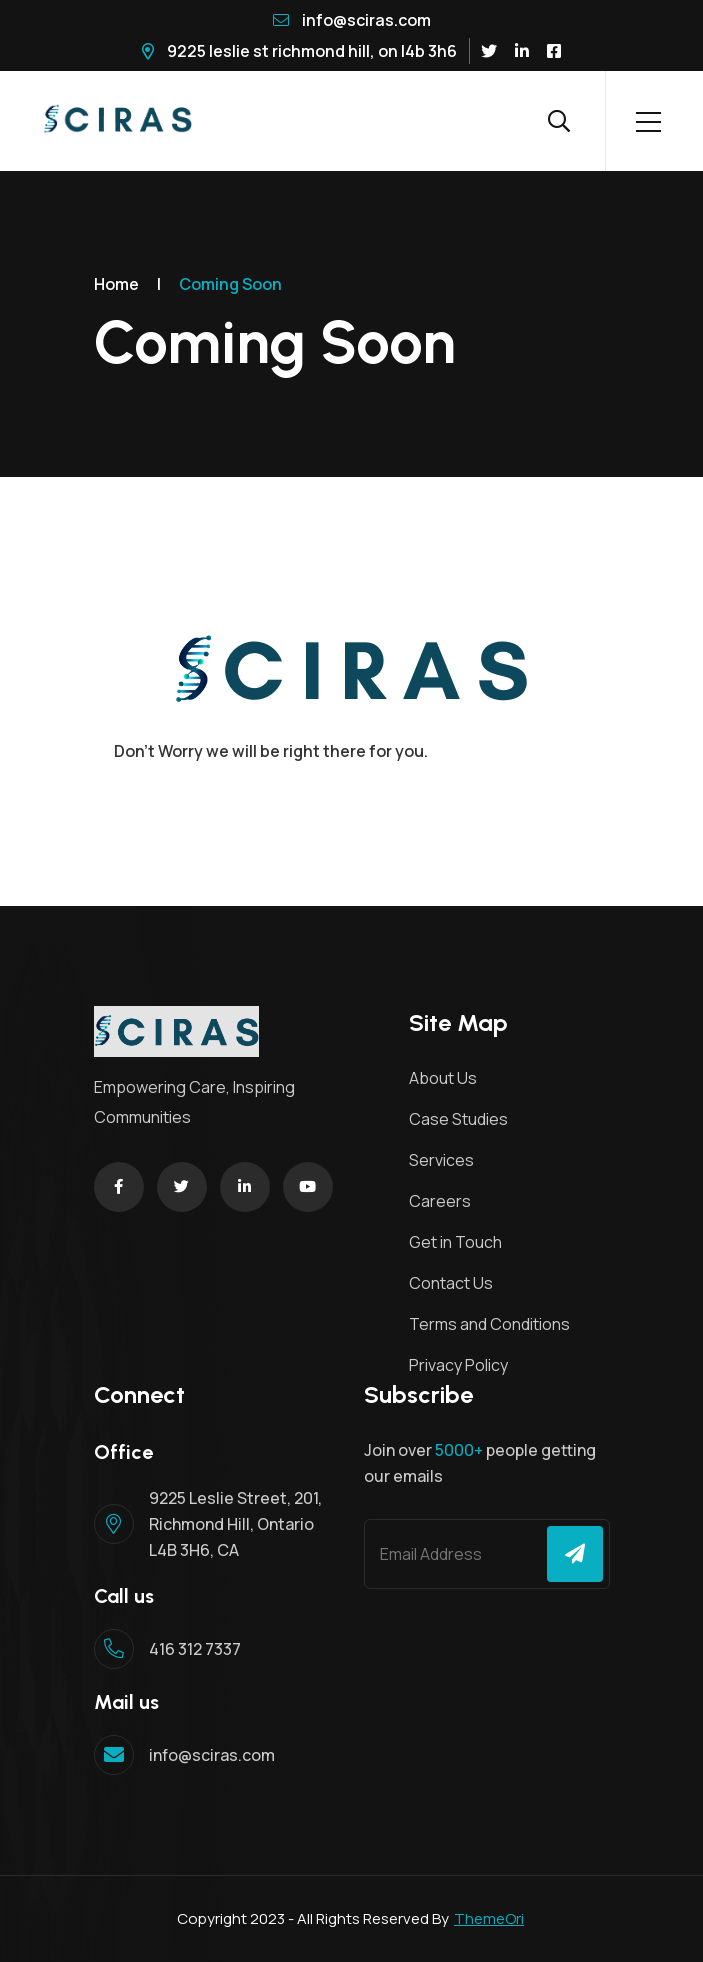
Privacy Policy (458, 1365)
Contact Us (451, 1283)
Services (441, 1160)
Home (116, 284)
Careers (440, 1201)
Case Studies (458, 1119)
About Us (443, 1078)
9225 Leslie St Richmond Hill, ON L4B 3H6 (299, 51)
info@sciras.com (352, 20)
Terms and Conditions (489, 1324)
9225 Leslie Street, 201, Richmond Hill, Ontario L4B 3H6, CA (235, 1524)
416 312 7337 (195, 1649)
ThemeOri (489, 1918)
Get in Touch (455, 1242)
